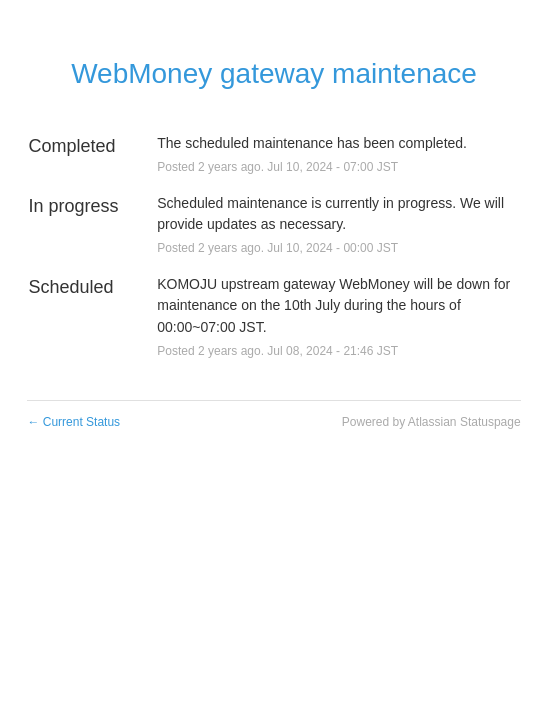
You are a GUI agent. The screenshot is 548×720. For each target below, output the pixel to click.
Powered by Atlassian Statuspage (431, 422)
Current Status (73, 422)
